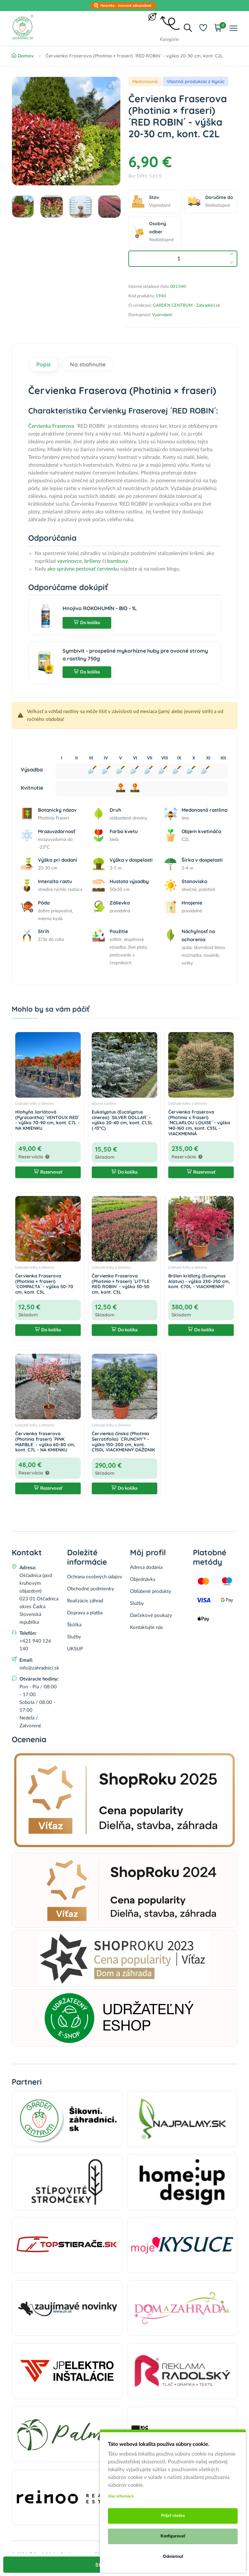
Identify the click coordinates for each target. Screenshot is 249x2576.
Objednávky (143, 1579)
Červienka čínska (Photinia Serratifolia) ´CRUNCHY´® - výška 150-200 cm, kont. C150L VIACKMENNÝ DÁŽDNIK (123, 1442)
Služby (74, 1636)
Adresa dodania (146, 1567)
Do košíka (87, 623)
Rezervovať (48, 1172)
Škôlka (74, 1624)
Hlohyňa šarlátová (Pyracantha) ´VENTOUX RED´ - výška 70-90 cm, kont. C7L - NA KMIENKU (47, 1120)
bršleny (92, 561)
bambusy (117, 561)
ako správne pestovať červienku (83, 569)
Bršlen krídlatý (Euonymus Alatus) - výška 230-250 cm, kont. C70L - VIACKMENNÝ (199, 1281)
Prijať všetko (173, 2516)
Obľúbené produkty (150, 1591)
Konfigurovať (172, 2536)
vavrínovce (69, 561)
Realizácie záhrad (85, 1600)
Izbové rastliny (104, 1103)
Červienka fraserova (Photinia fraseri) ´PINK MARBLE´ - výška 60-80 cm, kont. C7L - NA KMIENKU (45, 1442)
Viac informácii (121, 2496)
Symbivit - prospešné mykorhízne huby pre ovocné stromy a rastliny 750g (135, 654)
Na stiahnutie (88, 364)
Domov (23, 56)
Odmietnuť (173, 2557)
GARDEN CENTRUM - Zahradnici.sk (186, 305)
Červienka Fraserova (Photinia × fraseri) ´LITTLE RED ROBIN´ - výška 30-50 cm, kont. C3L (120, 1284)
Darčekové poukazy (151, 1615)
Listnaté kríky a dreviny (34, 1103)
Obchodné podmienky (90, 1588)
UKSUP (75, 1648)
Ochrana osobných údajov (94, 1576)
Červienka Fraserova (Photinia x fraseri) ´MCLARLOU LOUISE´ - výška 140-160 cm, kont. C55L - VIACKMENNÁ (199, 1123)
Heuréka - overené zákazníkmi (126, 5)
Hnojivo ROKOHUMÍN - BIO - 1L (100, 608)
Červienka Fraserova (51, 426)
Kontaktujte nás (146, 1627)
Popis (43, 364)
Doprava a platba (84, 1612)
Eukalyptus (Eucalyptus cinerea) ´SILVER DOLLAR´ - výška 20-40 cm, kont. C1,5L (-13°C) (122, 1120)
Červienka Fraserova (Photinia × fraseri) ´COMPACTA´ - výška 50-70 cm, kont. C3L (44, 1284)
